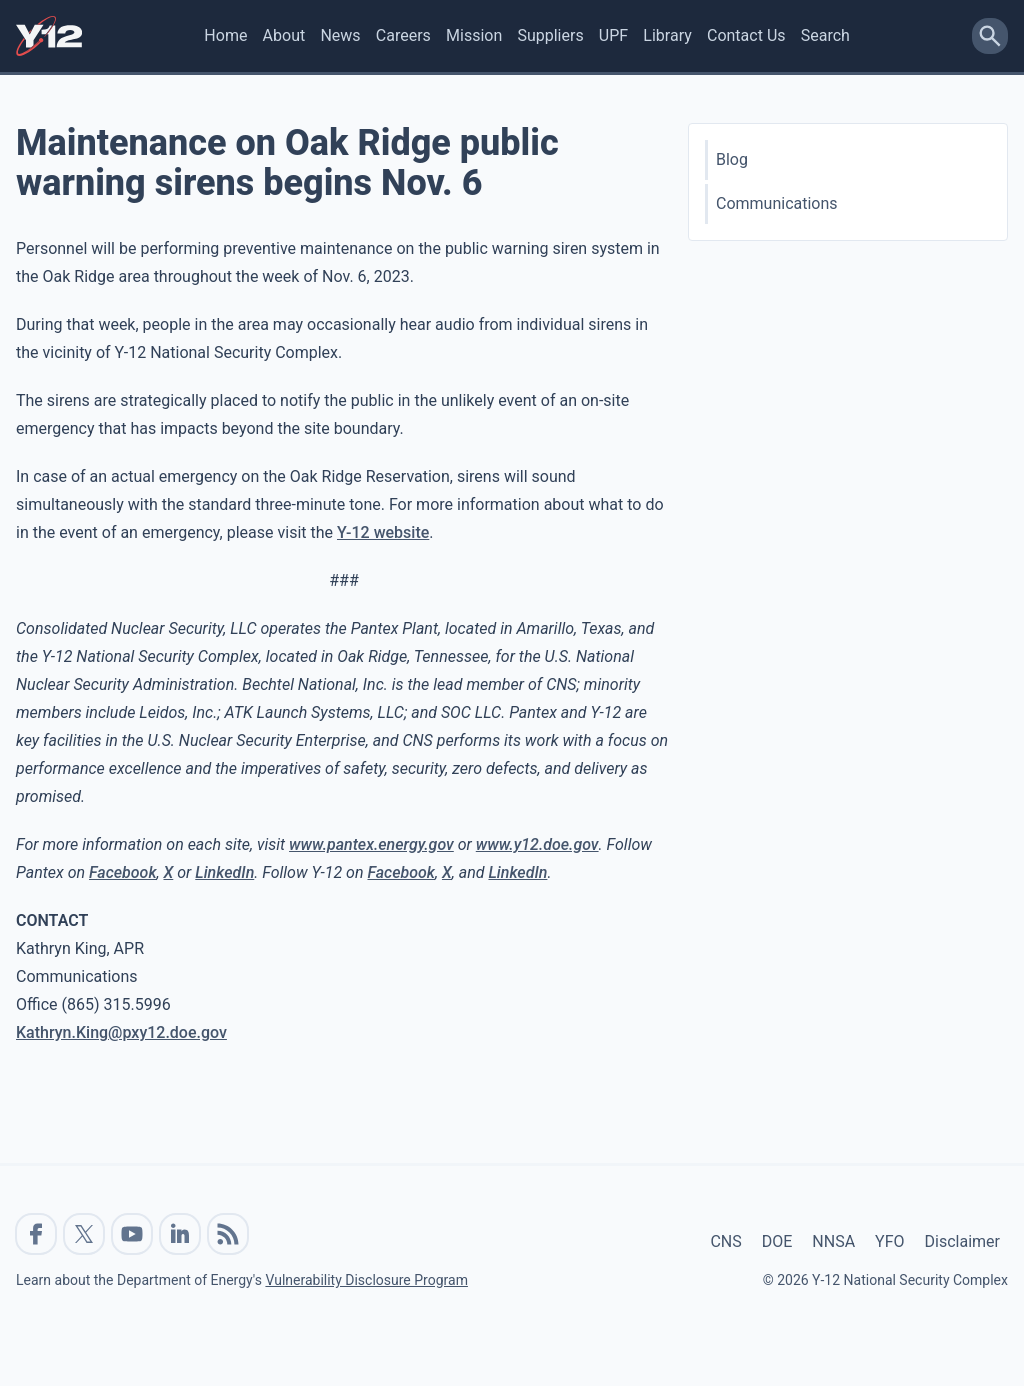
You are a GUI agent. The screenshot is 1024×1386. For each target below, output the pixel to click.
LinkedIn (224, 872)
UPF (613, 35)
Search (825, 35)
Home (225, 35)
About (284, 35)
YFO (889, 1241)
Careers (403, 35)
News (340, 35)
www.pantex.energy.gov (371, 844)
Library (667, 35)
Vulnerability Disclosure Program (366, 1280)
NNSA (833, 1241)
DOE (777, 1241)
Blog (732, 159)
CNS (725, 1241)
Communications (777, 203)
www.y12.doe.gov (537, 844)
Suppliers (550, 35)
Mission (474, 35)
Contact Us (746, 35)
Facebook (123, 872)
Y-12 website (383, 532)
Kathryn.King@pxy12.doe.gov (121, 1032)
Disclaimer (962, 1241)
